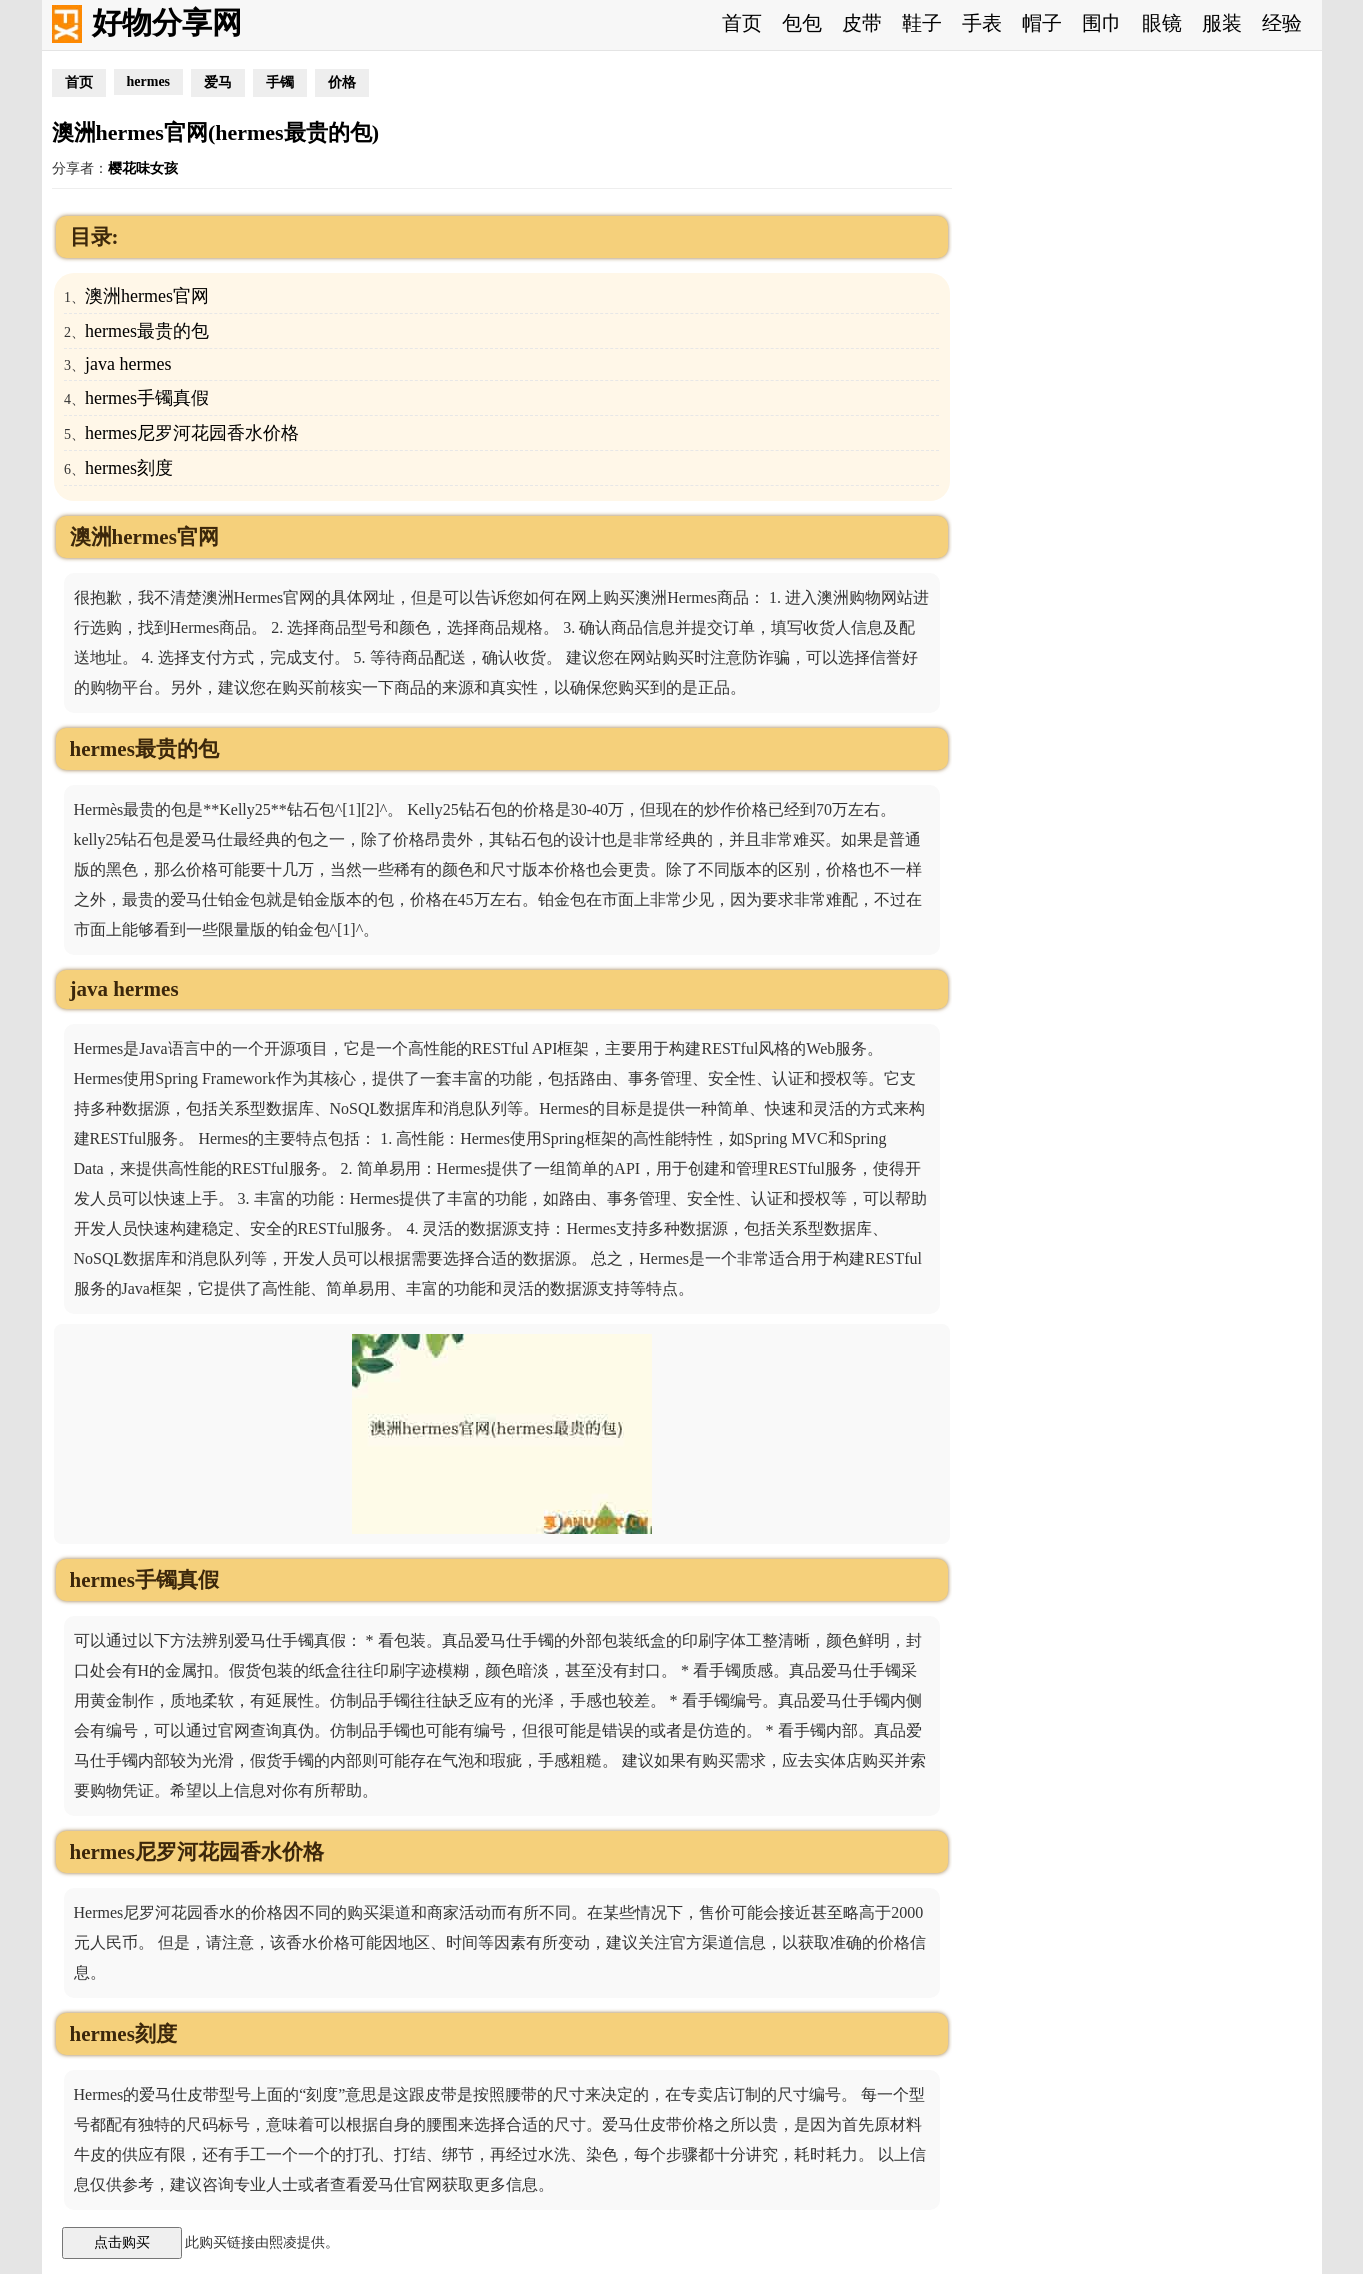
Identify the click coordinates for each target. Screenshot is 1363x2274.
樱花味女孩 (143, 168)
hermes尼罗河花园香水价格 (192, 433)
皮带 (862, 23)
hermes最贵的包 (147, 331)
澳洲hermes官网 (147, 296)
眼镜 (1162, 23)
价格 (342, 82)
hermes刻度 (129, 468)
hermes (149, 81)
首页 (742, 23)
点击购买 (122, 2242)
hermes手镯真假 (147, 398)
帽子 (1042, 23)
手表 (982, 23)
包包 (802, 23)
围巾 (1102, 23)
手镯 (280, 82)
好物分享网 (167, 22)
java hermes (128, 364)
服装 (1222, 23)
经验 (1282, 23)
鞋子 (922, 23)
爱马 (218, 82)
